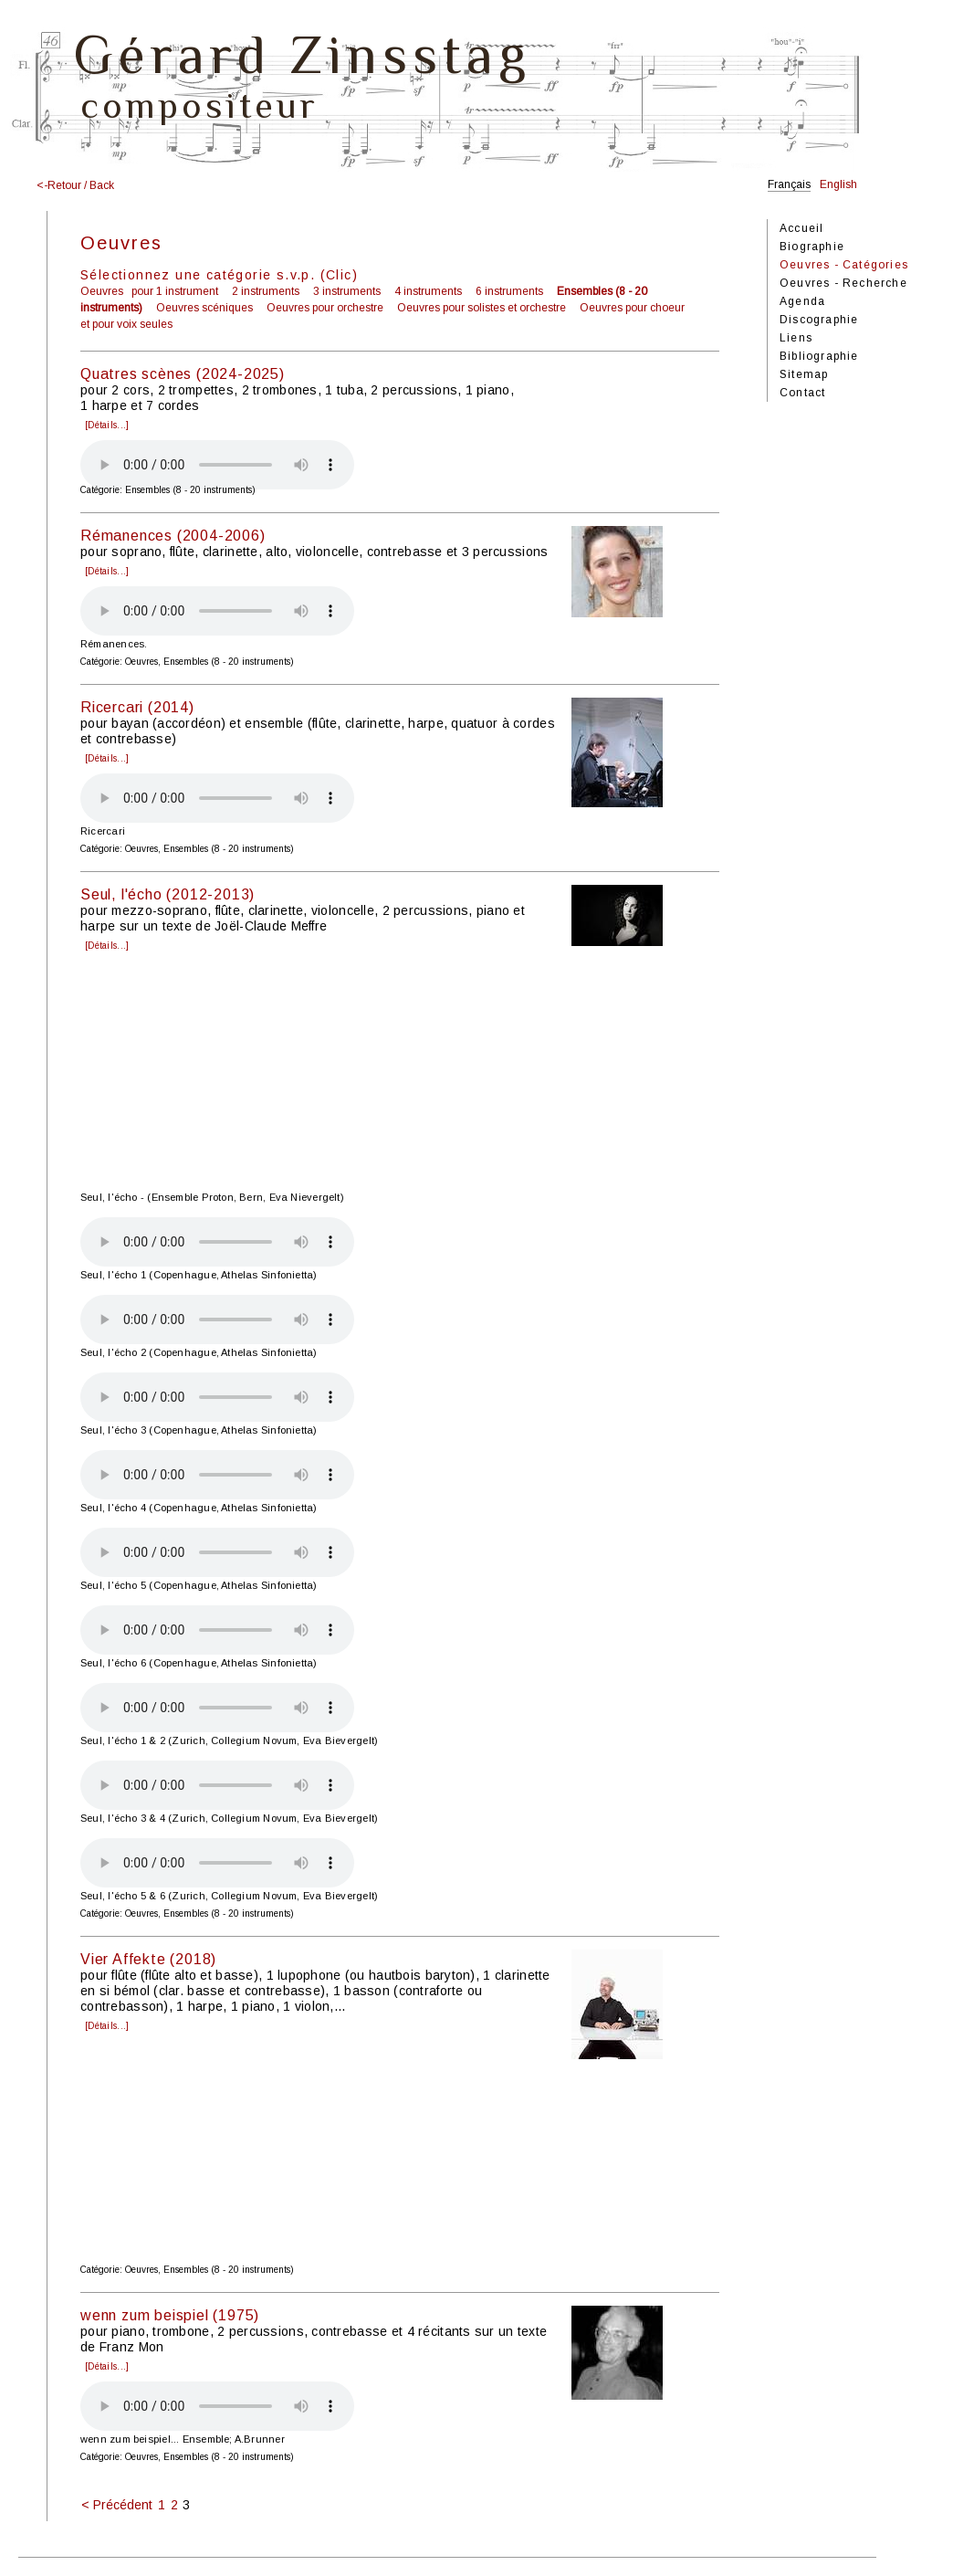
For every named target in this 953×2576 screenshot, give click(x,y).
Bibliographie (819, 356)
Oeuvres (101, 291)
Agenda (802, 301)
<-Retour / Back (75, 185)
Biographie (812, 246)
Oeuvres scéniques (204, 307)
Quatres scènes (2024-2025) (182, 374)
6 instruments (509, 291)
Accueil (801, 228)
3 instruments (347, 291)
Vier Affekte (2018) (148, 1959)
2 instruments (265, 291)
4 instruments (428, 291)
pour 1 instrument (174, 291)
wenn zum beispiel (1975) (169, 2315)
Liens (796, 337)
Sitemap (804, 374)
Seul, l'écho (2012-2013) (167, 894)
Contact (802, 392)
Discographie (819, 319)
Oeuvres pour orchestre (325, 307)
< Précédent (116, 2504)
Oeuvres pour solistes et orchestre (481, 307)
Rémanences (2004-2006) (173, 535)
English (838, 184)
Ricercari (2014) (137, 707)
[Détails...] (107, 425)
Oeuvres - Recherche (843, 283)
